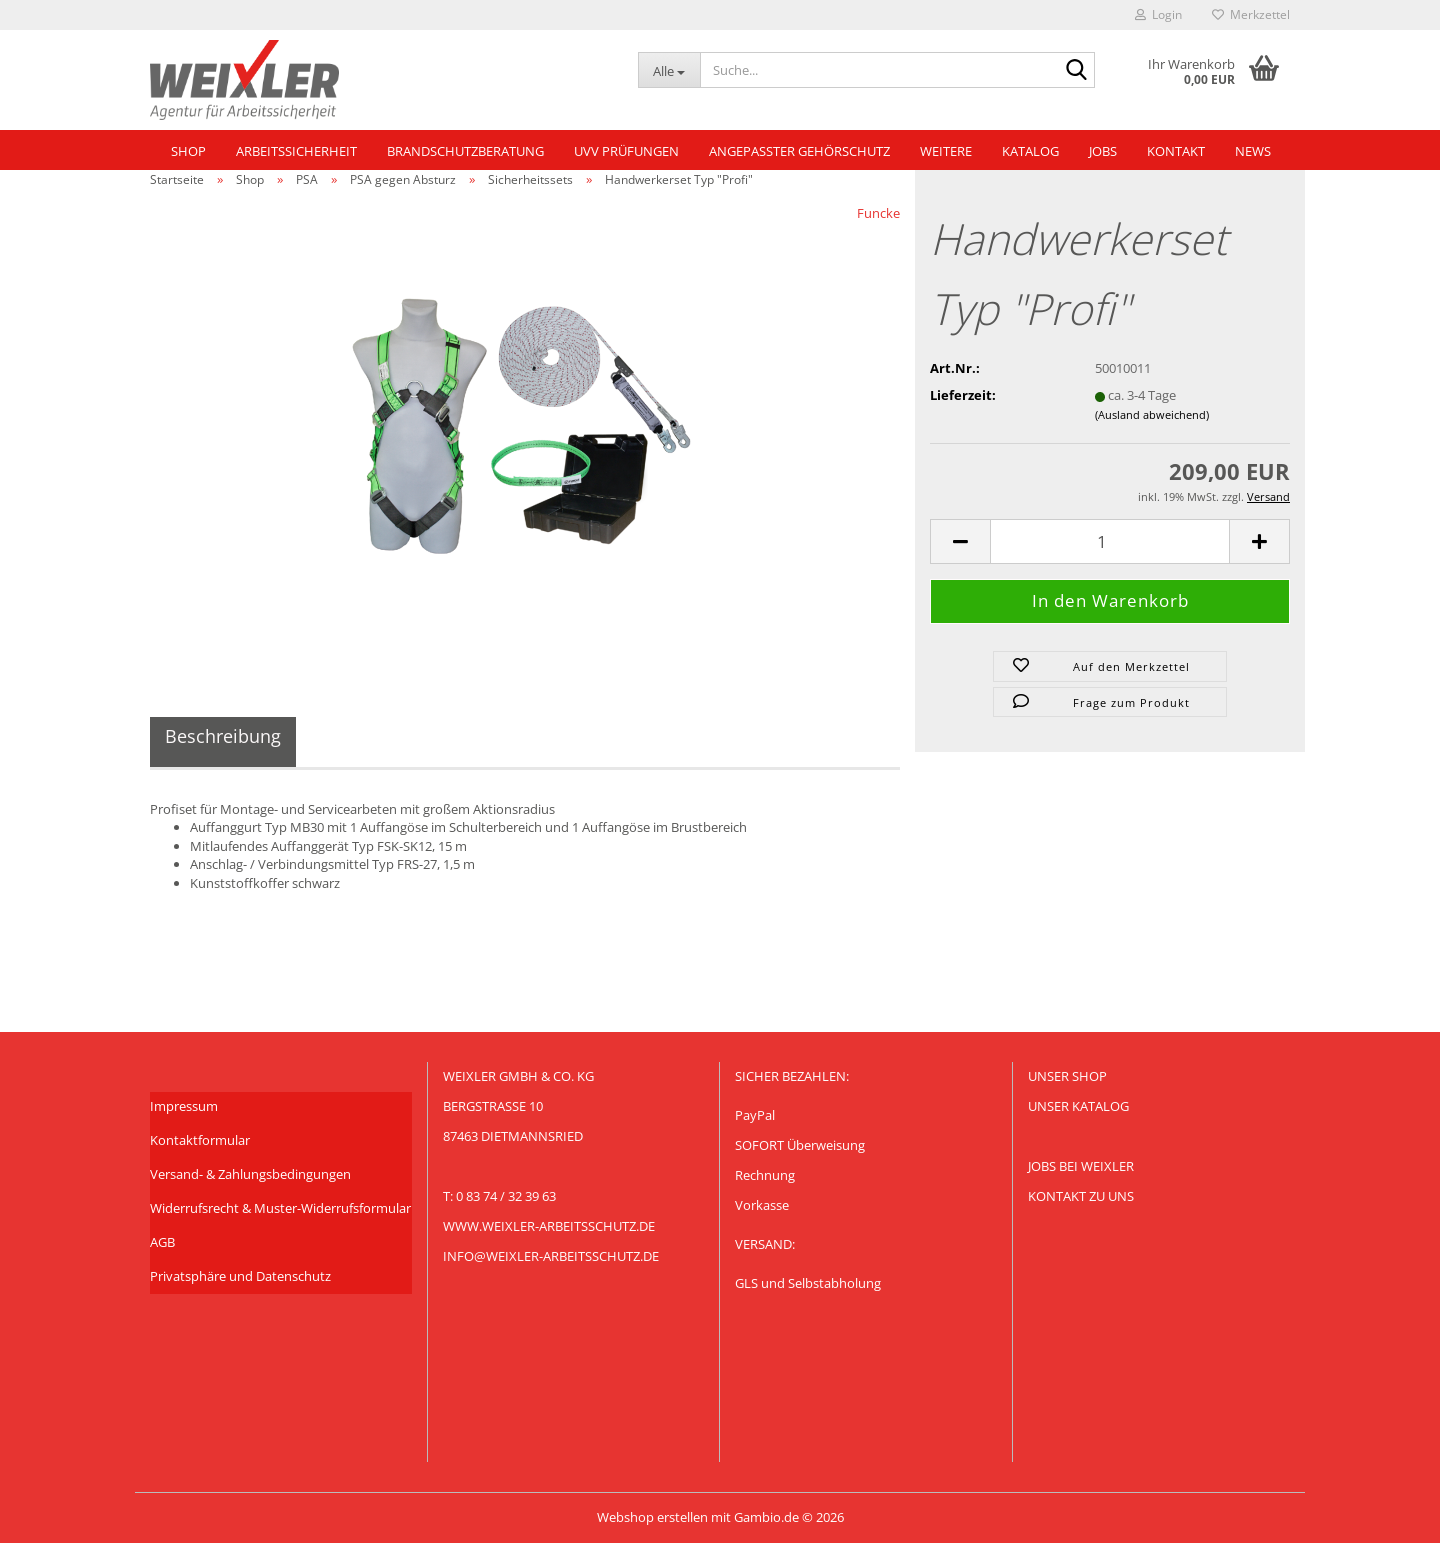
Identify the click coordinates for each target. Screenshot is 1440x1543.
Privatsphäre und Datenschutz (240, 1276)
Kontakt (1176, 151)
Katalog (1030, 151)
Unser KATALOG (1078, 1106)
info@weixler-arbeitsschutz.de (551, 1256)
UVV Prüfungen (626, 151)
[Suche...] (669, 70)
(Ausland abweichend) (1152, 414)
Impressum (184, 1106)
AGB (162, 1242)
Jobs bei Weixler (1081, 1166)
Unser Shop (1067, 1076)
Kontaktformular (200, 1140)
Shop (188, 151)
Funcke (878, 213)
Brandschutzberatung (465, 151)
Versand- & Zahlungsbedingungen (250, 1174)
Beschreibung (223, 736)
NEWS (1253, 151)
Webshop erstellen (652, 1517)
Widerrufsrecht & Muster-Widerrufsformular (280, 1208)
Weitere (946, 151)
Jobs (1103, 151)
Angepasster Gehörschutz (799, 151)
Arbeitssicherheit (296, 151)
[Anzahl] (1110, 541)
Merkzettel (1251, 14)
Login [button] (1158, 14)
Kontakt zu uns (1081, 1196)
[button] (960, 541)
